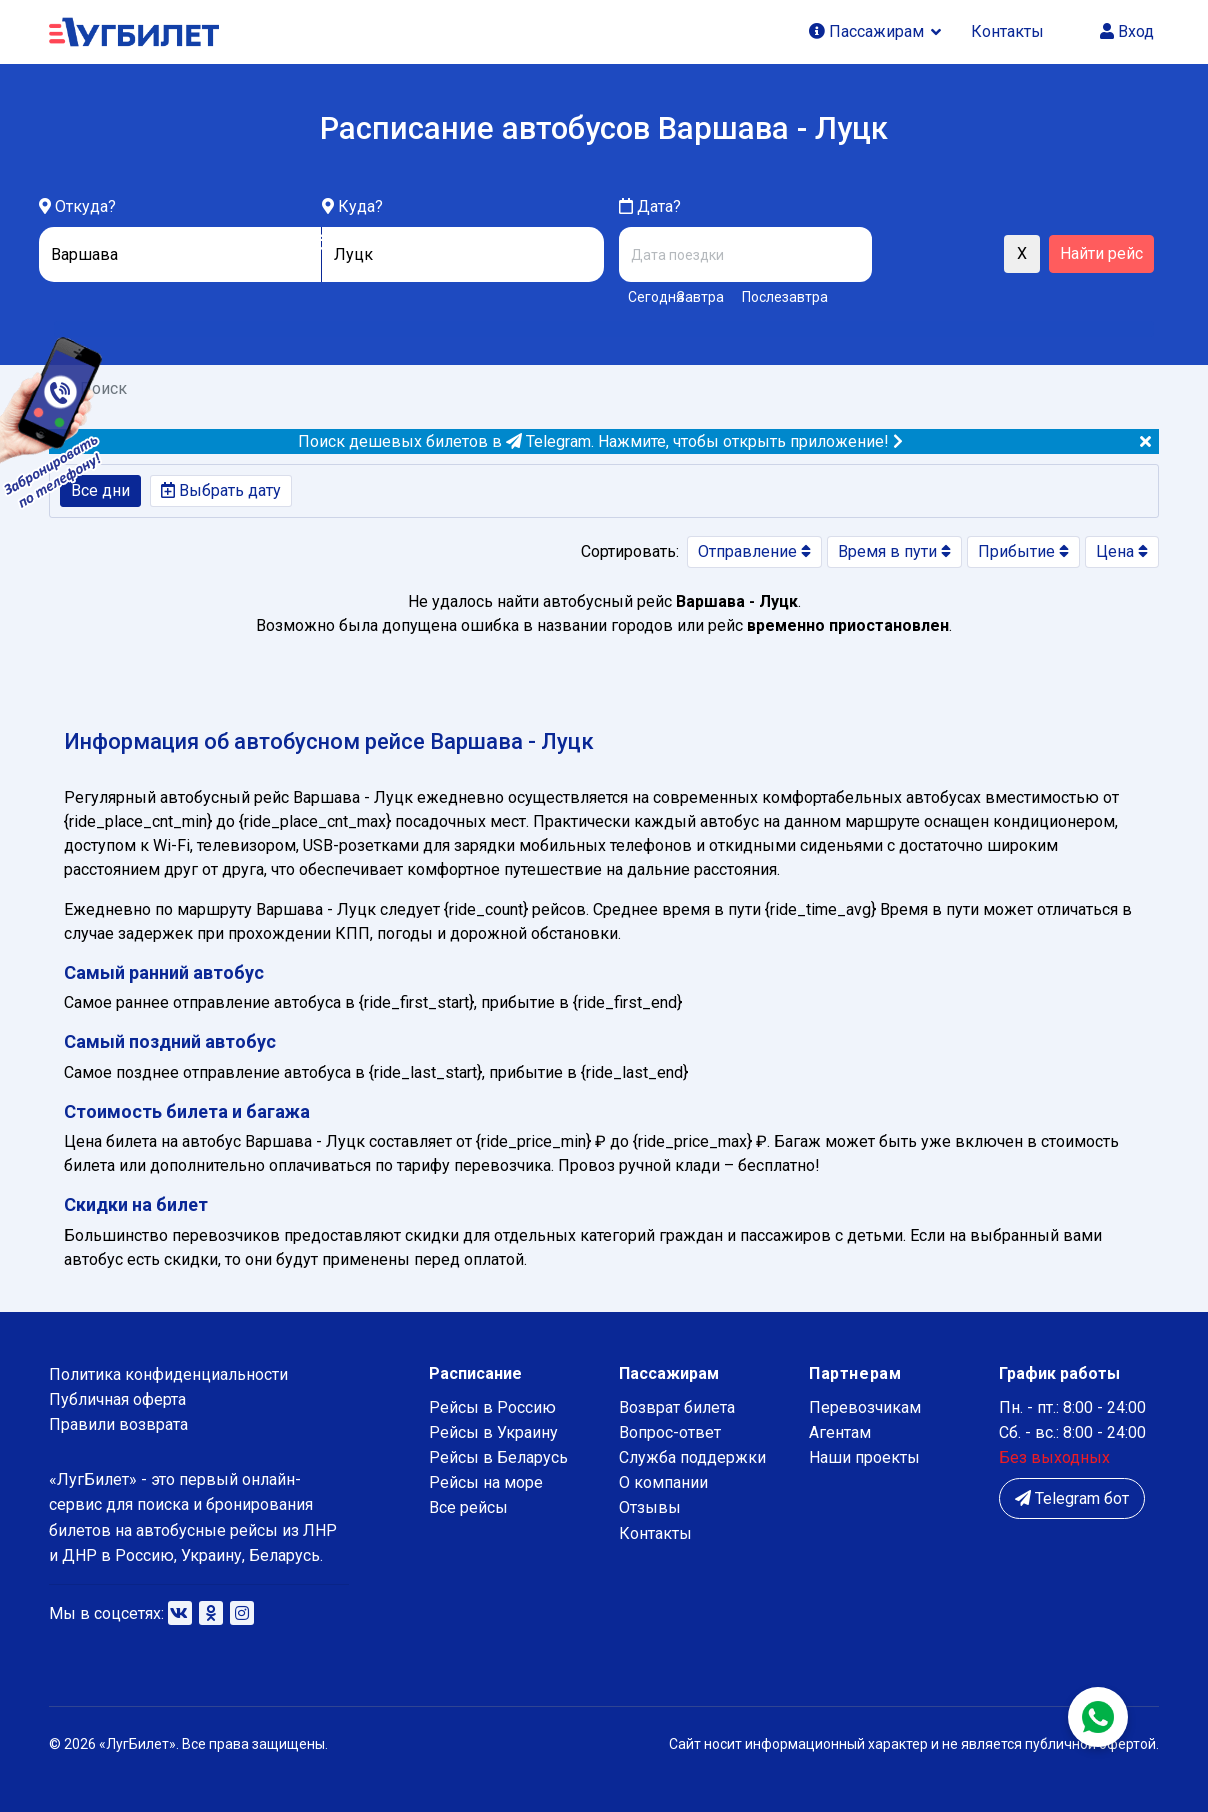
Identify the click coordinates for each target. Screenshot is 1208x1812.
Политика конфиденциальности (168, 1374)
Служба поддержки (692, 1457)
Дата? (650, 206)
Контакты (1007, 31)
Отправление (754, 551)
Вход (1127, 31)
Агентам (840, 1432)
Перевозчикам (865, 1407)
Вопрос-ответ (670, 1432)
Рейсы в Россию (492, 1407)
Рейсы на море (486, 1482)
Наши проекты (864, 1457)
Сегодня (648, 297)
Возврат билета (677, 1407)
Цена (1122, 551)
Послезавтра (785, 297)
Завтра (700, 297)
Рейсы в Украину (493, 1432)
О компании (663, 1482)
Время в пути (894, 551)
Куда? (360, 206)
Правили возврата (118, 1424)
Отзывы (650, 1507)
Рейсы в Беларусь (498, 1457)
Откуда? (85, 206)
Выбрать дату (221, 490)
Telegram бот (1072, 1498)
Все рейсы (468, 1507)
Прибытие (1023, 551)
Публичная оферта (117, 1399)
